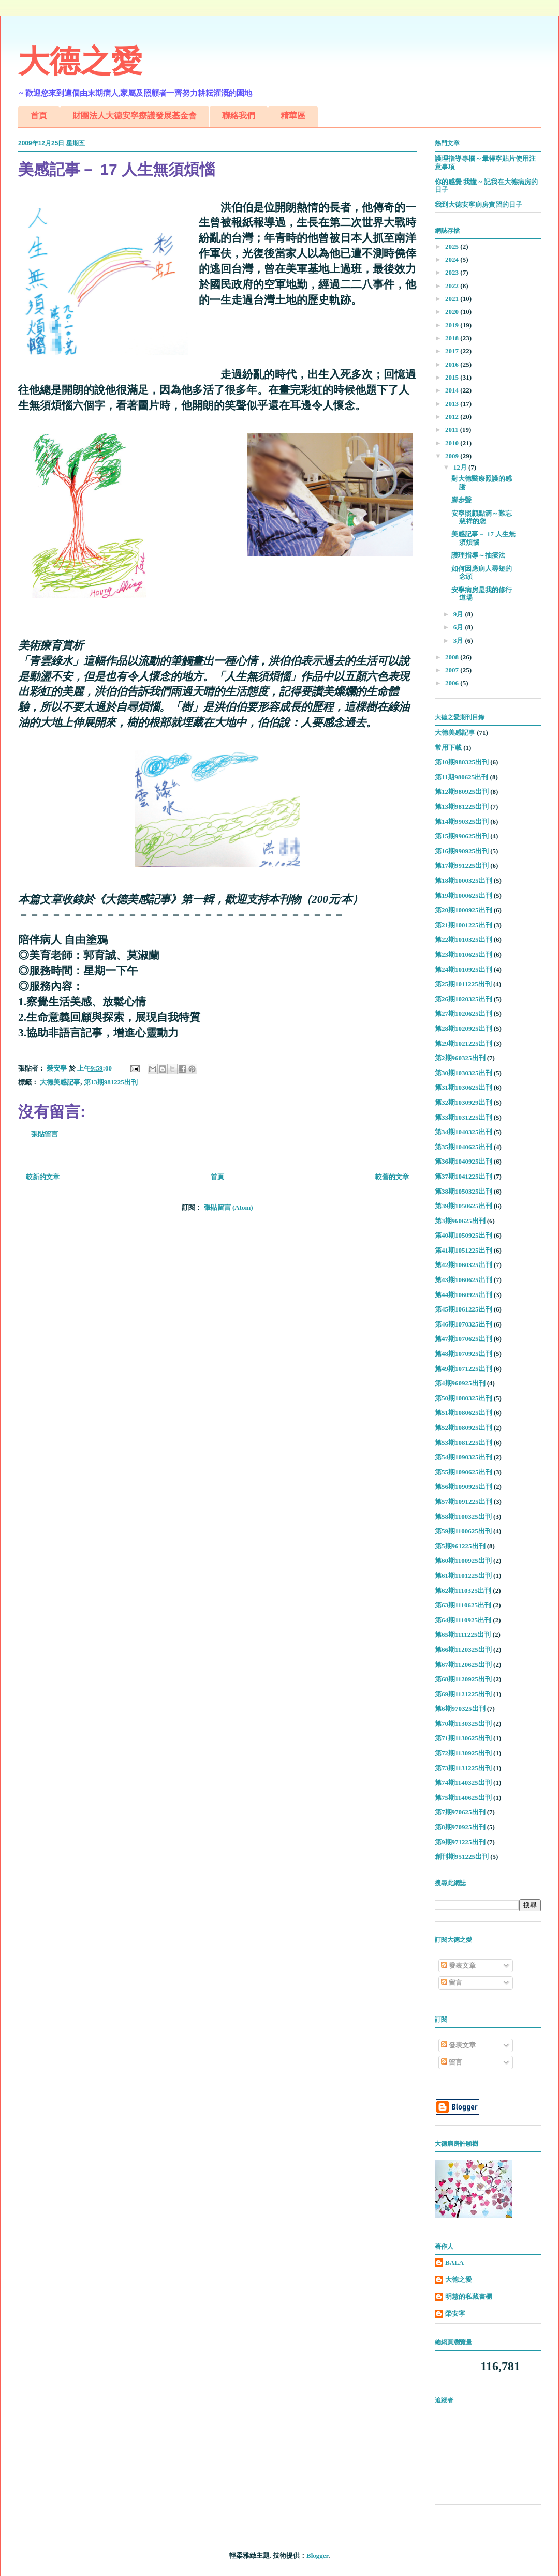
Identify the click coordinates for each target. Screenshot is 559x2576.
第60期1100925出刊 (463, 1560)
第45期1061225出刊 (463, 1309)
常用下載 (448, 747)
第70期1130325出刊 (463, 1723)
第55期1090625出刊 (463, 1472)
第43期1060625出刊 (463, 1280)
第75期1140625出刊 (463, 1797)
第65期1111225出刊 (463, 1634)
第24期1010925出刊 (463, 969)
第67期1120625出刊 (463, 1664)
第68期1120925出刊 (463, 1679)
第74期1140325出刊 (463, 1782)
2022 (452, 286)
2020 (452, 311)
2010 (452, 443)
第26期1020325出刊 (463, 999)
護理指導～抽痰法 (478, 555)
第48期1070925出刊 (463, 1354)
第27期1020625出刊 (463, 1013)
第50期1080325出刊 (463, 1398)
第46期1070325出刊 (463, 1324)
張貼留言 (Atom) (228, 1207)
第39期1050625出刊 (463, 1206)
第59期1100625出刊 (463, 1531)
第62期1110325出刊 (463, 1590)
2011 (452, 429)
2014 (452, 390)
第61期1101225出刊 (463, 1575)
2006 (452, 683)
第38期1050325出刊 (463, 1191)
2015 (452, 377)
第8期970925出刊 (460, 1827)
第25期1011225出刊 (463, 984)
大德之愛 (80, 61)
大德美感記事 (60, 1082)
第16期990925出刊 (462, 851)
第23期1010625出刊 (463, 954)
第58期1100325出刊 (463, 1516)
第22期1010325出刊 (463, 939)
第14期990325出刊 (462, 821)
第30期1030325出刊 (463, 1073)
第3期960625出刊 (460, 1221)
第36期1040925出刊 (463, 1161)
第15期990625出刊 (462, 836)
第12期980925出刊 (462, 791)
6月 (459, 627)
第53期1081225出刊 (463, 1443)
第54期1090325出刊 (463, 1457)
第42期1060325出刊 (463, 1265)
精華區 (293, 115)
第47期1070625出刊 (463, 1339)
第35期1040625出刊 (463, 1147)
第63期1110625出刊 (463, 1605)
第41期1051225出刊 (463, 1250)
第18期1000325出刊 (463, 880)
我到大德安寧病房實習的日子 (478, 204)
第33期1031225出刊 (463, 1117)
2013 (452, 404)
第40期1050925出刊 (463, 1235)
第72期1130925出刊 (463, 1753)
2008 (452, 657)
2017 (452, 351)
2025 (452, 246)
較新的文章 (43, 1177)
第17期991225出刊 (462, 865)
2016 (452, 364)
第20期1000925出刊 (463, 910)
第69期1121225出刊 (463, 1694)
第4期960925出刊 (460, 1383)
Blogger (317, 2555)
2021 (452, 299)
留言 (451, 1982)
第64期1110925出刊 (463, 1620)
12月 (460, 467)
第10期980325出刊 (462, 762)
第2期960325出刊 (460, 1058)
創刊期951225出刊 (462, 1856)
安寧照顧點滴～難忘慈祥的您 (481, 517)
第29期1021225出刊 (463, 1043)
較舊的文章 (392, 1177)
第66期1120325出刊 (463, 1649)
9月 (459, 614)
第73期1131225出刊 (463, 1768)
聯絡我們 (238, 115)
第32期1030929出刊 (463, 1102)
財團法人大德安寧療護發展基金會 (134, 115)
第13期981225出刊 (111, 1082)
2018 (452, 338)
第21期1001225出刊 (463, 925)
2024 (452, 259)
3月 (459, 640)
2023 (452, 272)
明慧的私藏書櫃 (468, 2296)
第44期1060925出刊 (463, 1295)
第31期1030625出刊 (463, 1087)
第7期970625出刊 (460, 1812)
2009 (452, 456)
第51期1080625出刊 (463, 1413)
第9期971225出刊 (460, 1842)
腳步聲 (461, 500)
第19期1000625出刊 (463, 895)
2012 (452, 416)
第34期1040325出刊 (463, 1132)
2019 (452, 325)
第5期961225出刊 (460, 1546)
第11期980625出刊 (461, 777)
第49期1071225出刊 (463, 1369)
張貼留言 (44, 1134)
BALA (454, 2262)
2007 (452, 670)
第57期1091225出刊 (463, 1501)
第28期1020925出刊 (463, 1028)
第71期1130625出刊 (463, 1738)
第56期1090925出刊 (463, 1486)
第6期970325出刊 (460, 1708)
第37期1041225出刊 (463, 1176)
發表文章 (458, 1965)
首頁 (39, 115)
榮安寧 (455, 2313)
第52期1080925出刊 (463, 1428)
